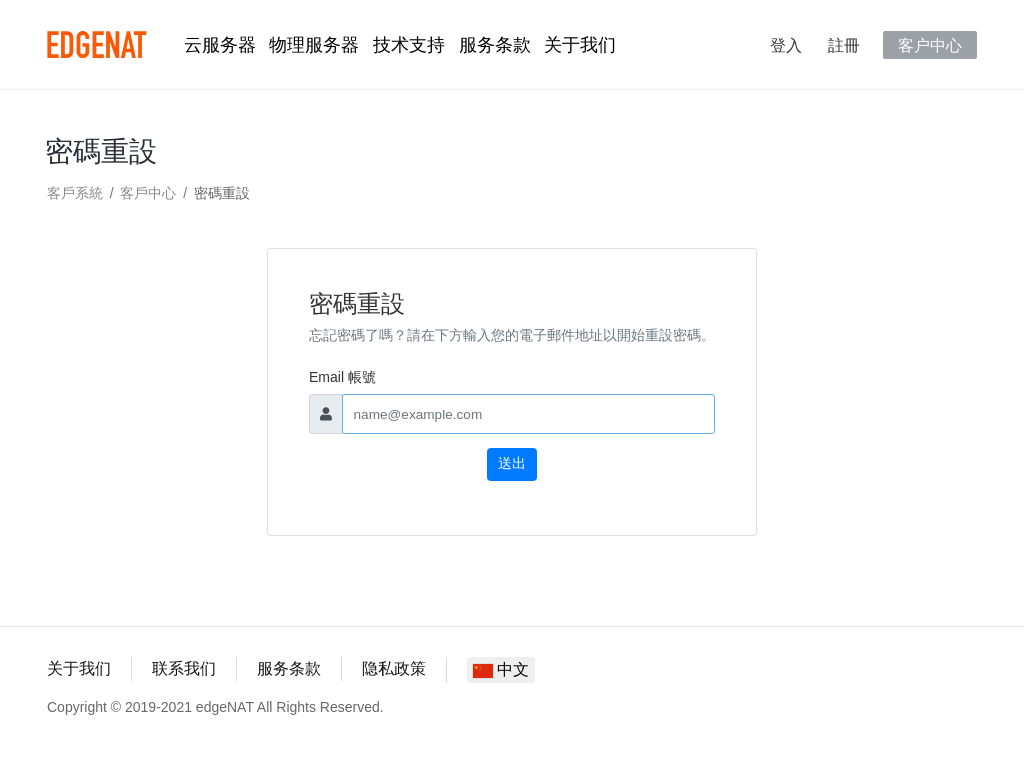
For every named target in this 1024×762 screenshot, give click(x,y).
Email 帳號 (342, 377)
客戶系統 (75, 193)
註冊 (844, 45)
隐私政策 (394, 668)
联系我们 (184, 668)
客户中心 (930, 45)
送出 (512, 463)
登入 (786, 45)
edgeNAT (97, 45)
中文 (501, 669)
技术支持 (409, 45)
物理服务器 (314, 45)
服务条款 (495, 45)
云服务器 (220, 45)
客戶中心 (148, 193)
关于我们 (580, 45)
